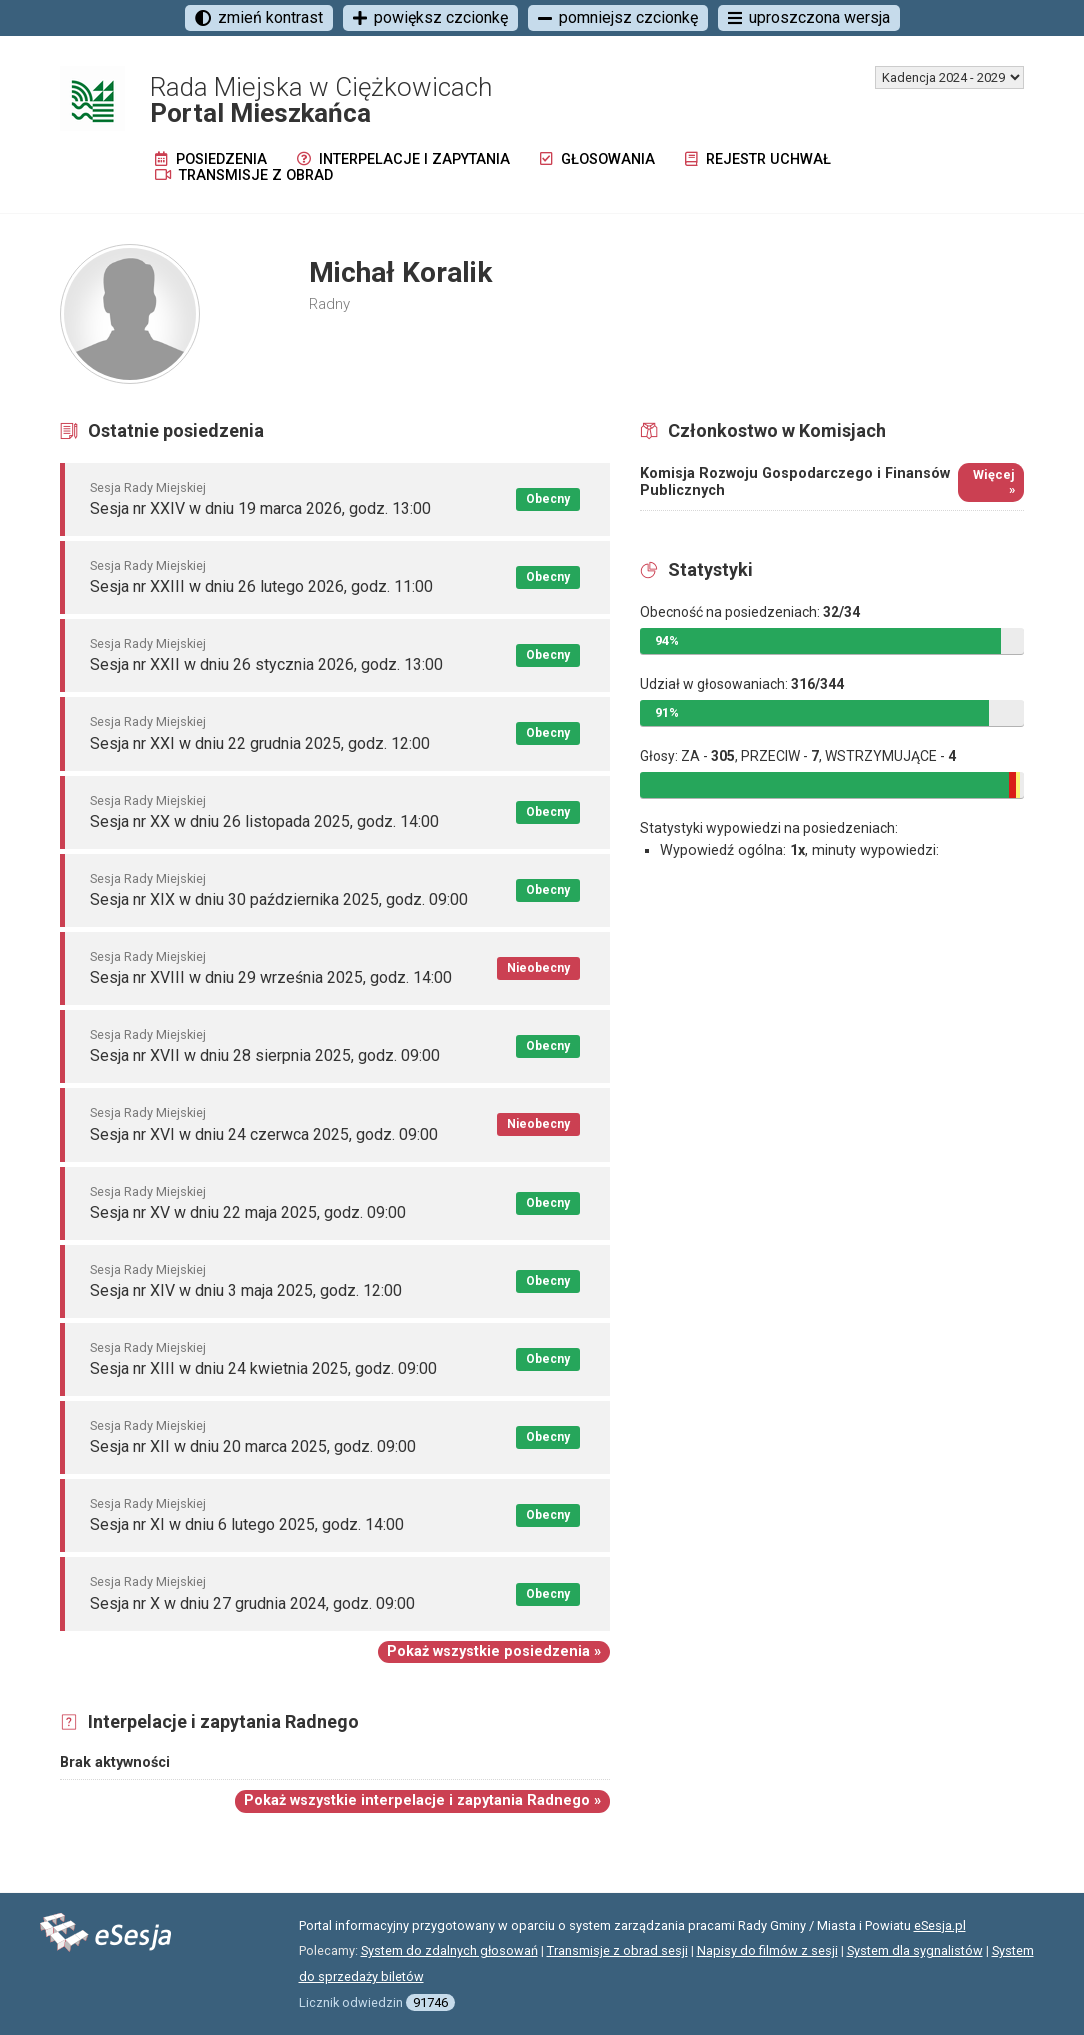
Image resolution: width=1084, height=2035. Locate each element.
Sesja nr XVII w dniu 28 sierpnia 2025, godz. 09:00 (265, 1055)
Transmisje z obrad (244, 175)
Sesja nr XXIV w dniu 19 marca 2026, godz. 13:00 (260, 508)
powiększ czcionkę (430, 17)
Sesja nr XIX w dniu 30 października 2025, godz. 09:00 (279, 899)
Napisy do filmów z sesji (767, 1950)
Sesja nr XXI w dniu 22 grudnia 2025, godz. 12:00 (260, 743)
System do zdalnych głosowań (449, 1950)
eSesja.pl (940, 1925)
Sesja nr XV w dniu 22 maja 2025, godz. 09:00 (248, 1212)
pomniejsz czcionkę (618, 17)
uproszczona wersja (809, 17)
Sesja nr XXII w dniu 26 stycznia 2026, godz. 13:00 (266, 664)
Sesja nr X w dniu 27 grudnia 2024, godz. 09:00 (252, 1603)
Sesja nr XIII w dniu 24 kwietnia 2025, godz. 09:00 (263, 1368)
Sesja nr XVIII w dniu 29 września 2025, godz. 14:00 (271, 977)
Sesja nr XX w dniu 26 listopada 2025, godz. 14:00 (264, 821)
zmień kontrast (259, 17)
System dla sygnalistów (915, 1950)
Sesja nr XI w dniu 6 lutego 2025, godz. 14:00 (247, 1524)
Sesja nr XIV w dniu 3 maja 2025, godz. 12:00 (246, 1290)
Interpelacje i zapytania (403, 159)
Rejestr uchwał (758, 159)
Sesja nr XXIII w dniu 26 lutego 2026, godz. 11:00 (261, 586)
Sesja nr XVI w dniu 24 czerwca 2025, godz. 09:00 (264, 1134)
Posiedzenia (211, 159)
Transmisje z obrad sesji (617, 1950)
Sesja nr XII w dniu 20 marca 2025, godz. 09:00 (253, 1446)
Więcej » (994, 482)
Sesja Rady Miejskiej (148, 487)
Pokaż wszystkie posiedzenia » (494, 1651)
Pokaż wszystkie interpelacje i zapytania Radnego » (422, 1800)
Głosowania (597, 159)
